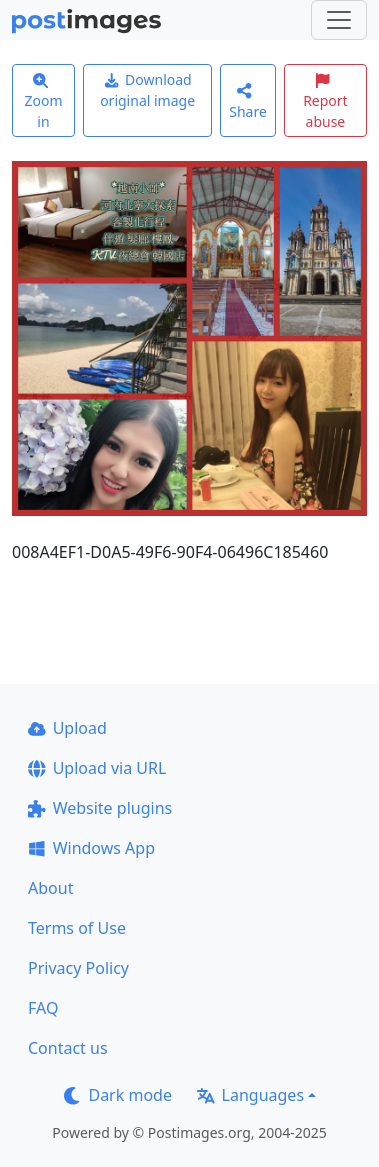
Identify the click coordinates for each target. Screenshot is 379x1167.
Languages (250, 1095)
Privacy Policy (78, 968)
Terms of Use (77, 928)
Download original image (147, 90)
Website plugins (100, 808)
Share (248, 101)
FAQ (43, 1008)
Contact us (68, 1048)
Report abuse (325, 102)
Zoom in (43, 102)
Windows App (91, 848)
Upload (67, 728)
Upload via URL (97, 768)
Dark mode (118, 1095)
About (50, 888)
